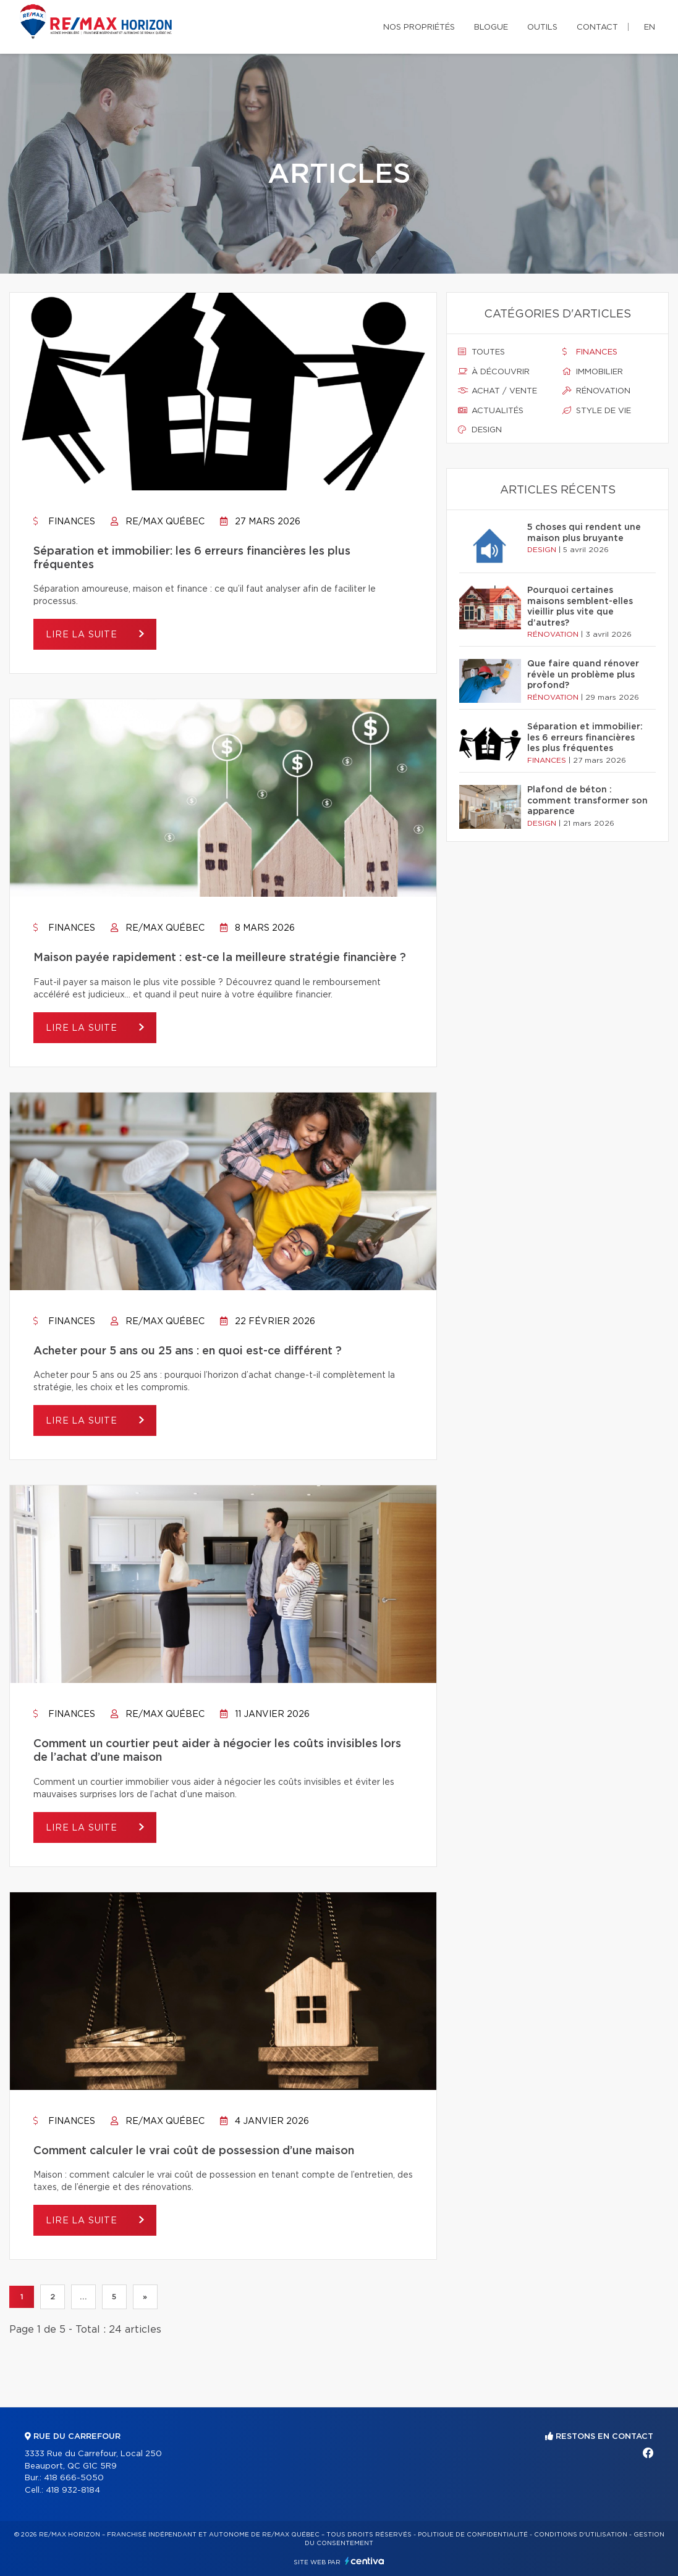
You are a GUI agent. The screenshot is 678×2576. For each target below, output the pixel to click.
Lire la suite (83, 635)
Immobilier (592, 371)
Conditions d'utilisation (580, 2535)
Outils (542, 27)
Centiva (364, 2561)
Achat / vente (497, 391)
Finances (64, 522)
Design (480, 430)
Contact (597, 27)
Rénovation (596, 391)
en (649, 27)
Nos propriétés (419, 27)
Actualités (490, 410)
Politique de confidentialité (473, 2535)
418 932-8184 (73, 2490)
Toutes (481, 352)
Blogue (491, 27)
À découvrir (494, 371)
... (83, 2297)
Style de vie (596, 410)
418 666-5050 (74, 2478)
